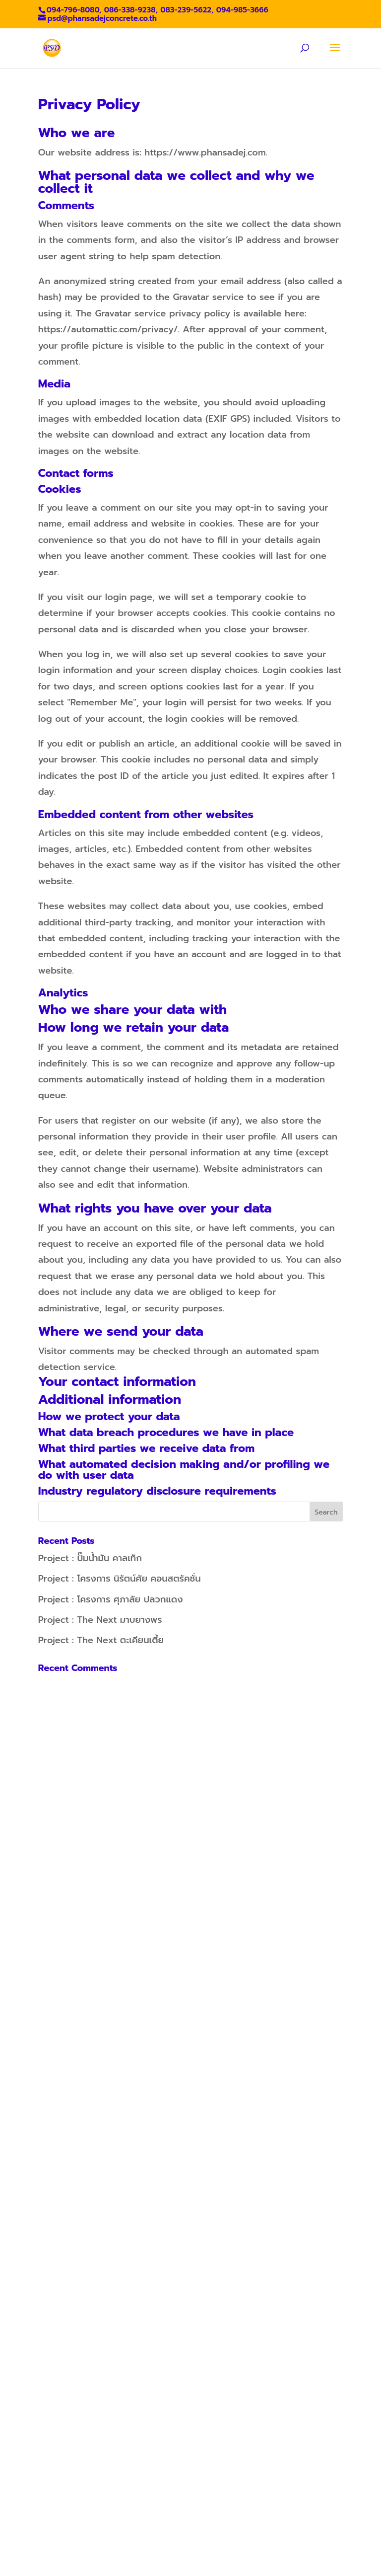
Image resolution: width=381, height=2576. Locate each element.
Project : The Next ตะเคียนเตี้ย (101, 1640)
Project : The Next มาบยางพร (100, 1620)
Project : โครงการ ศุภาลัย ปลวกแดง (110, 1599)
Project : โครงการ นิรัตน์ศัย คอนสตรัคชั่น (119, 1579)
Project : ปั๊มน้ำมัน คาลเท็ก (90, 1558)
